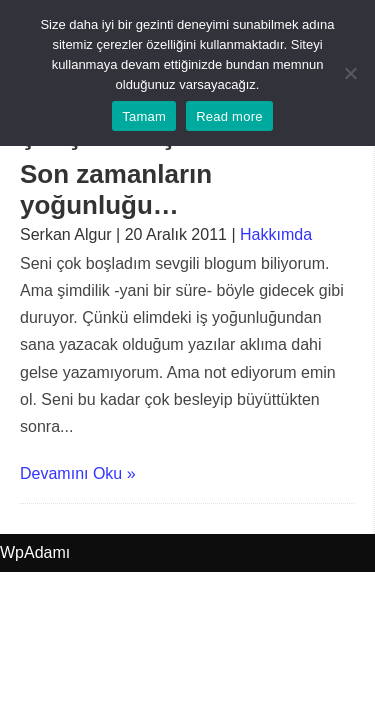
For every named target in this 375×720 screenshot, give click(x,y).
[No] (350, 73)
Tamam (144, 116)
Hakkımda (276, 234)
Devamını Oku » (78, 473)
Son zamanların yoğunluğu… (116, 189)
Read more (229, 116)
